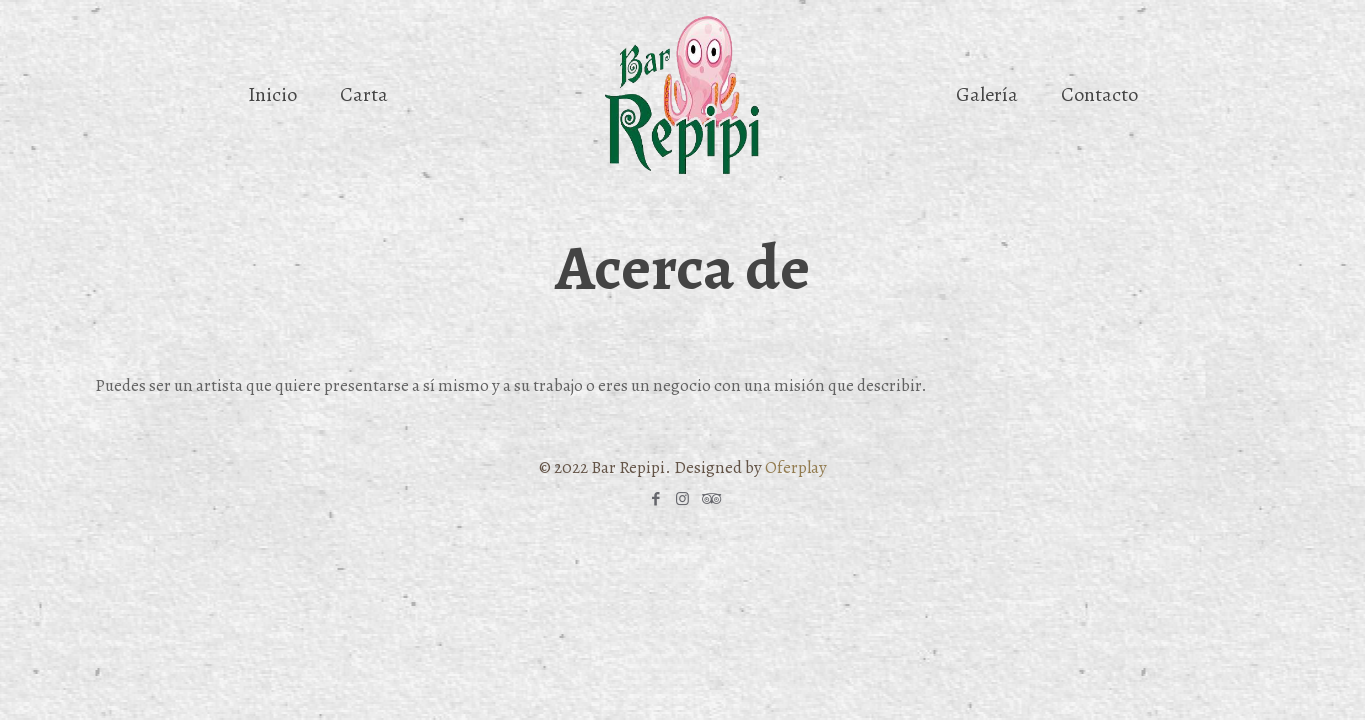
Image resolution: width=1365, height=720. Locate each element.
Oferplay (796, 467)
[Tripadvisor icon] (709, 499)
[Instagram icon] (682, 499)
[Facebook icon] (655, 499)
